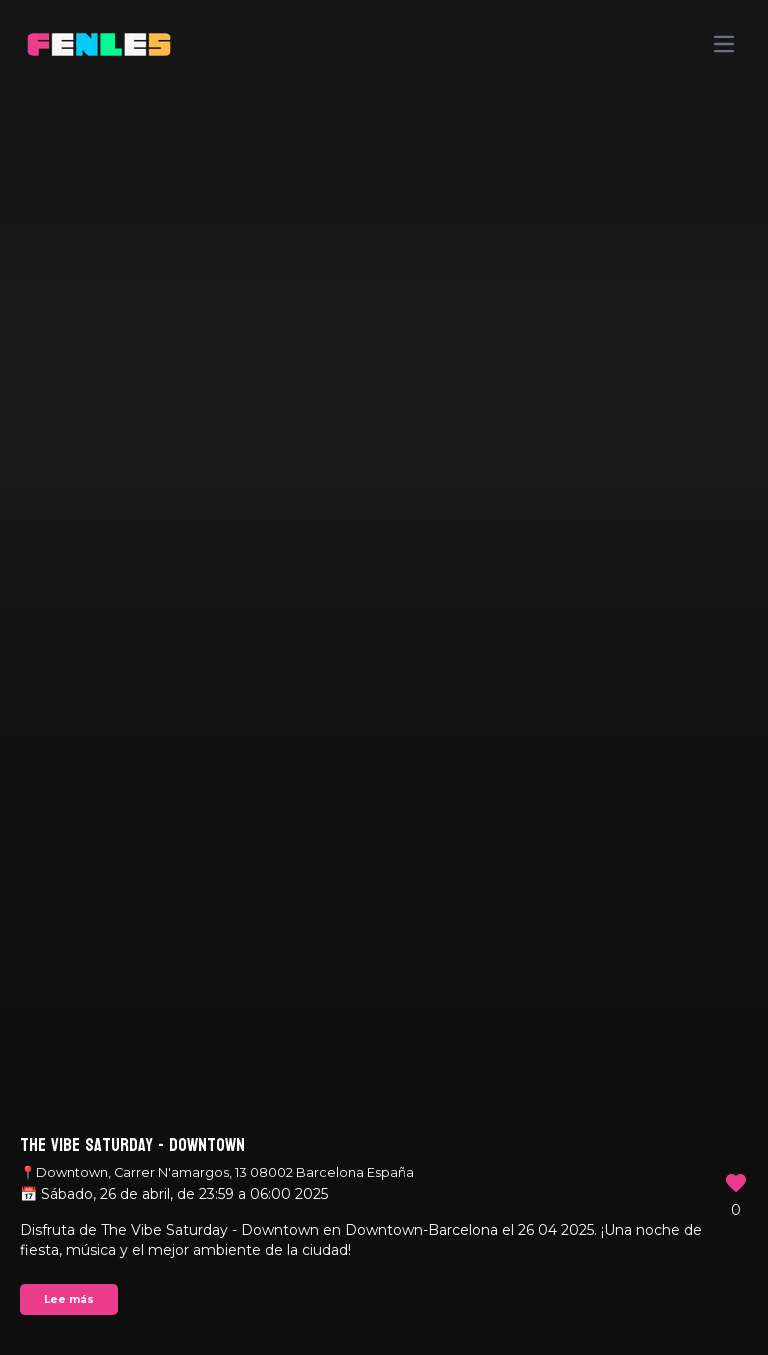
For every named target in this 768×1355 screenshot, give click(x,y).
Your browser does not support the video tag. (384, 677)
